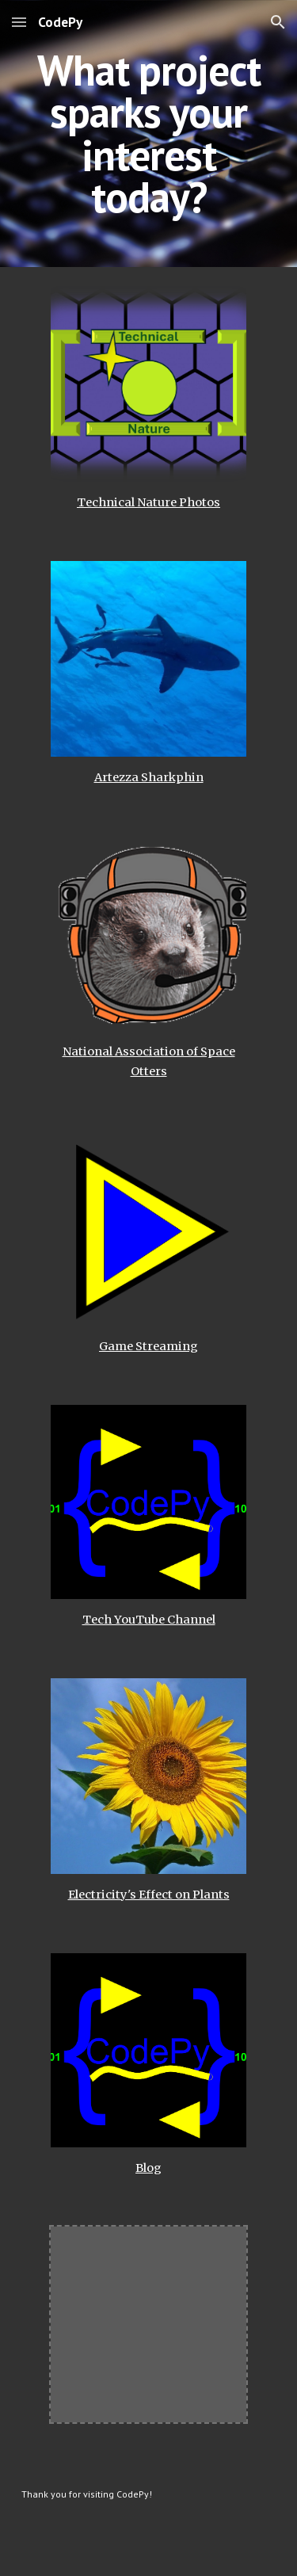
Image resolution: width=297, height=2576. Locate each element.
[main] (149, 133)
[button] (19, 22)
